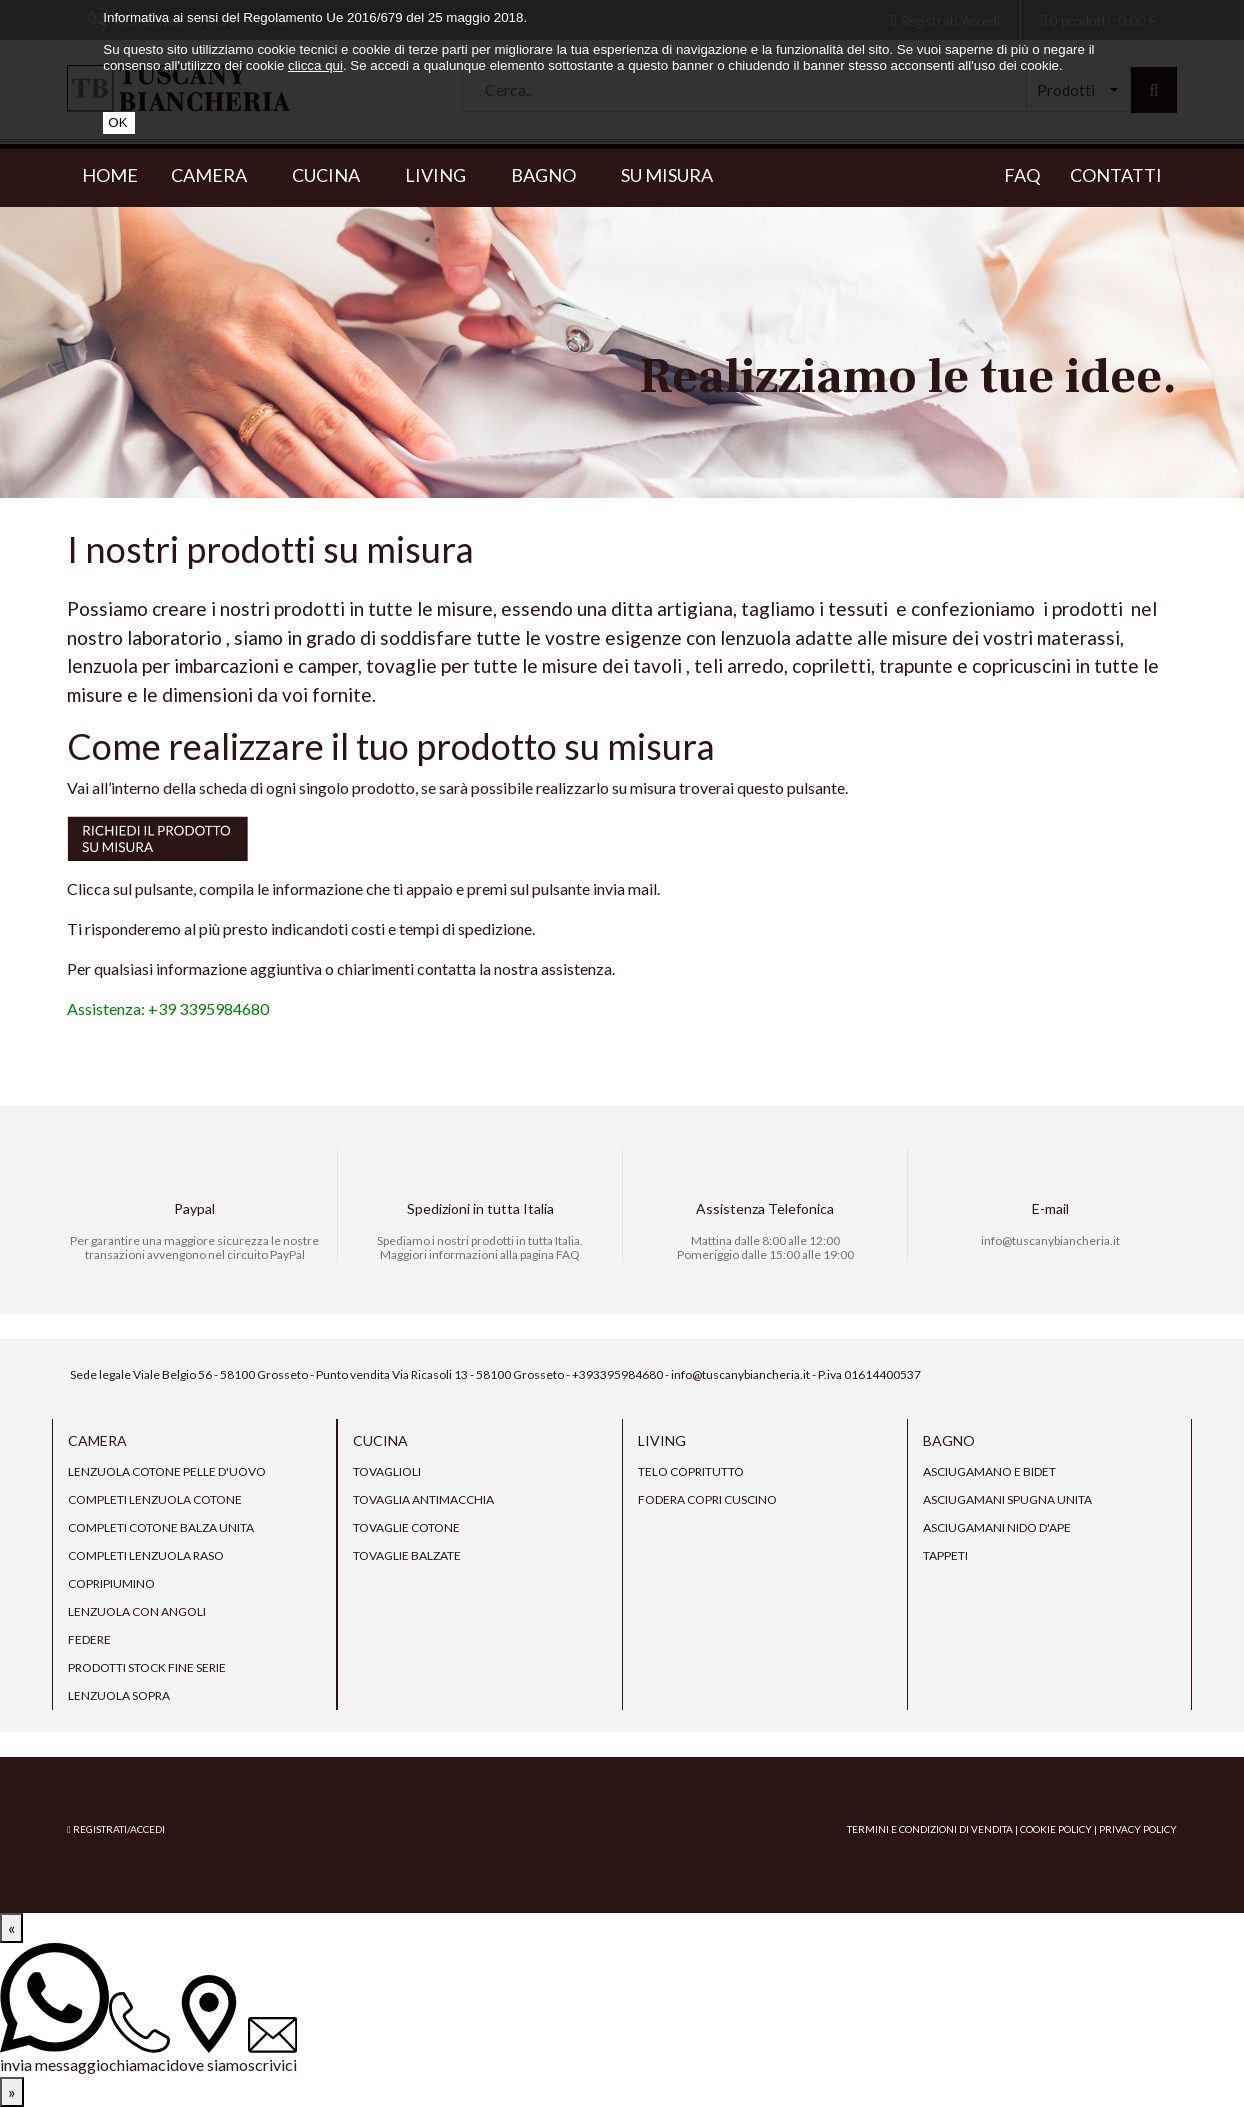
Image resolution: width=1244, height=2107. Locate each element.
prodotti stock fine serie (147, 1667)
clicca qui (315, 65)
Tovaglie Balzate (407, 1555)
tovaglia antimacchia (423, 1499)
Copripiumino (111, 1583)
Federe (89, 1639)
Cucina (332, 175)
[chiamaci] (139, 2034)
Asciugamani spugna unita (1007, 1499)
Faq (1022, 175)
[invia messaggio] (54, 2010)
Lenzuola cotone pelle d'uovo (167, 1471)
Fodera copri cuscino (707, 1499)
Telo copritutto (691, 1471)
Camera (215, 175)
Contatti (1116, 175)
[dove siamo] (209, 2026)
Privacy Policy (1138, 1829)
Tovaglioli (387, 1471)
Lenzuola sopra (119, 1695)
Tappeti (945, 1555)
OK (117, 122)
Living (441, 175)
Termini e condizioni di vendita (930, 1829)
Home (110, 175)
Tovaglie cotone (406, 1527)
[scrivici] (272, 2046)
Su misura (667, 175)
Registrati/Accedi (116, 1829)
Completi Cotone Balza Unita (161, 1527)
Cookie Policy (1056, 1829)
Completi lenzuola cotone (155, 1499)
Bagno (549, 175)
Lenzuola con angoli (137, 1611)
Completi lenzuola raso (146, 1555)
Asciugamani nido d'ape (997, 1527)
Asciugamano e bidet (989, 1471)
